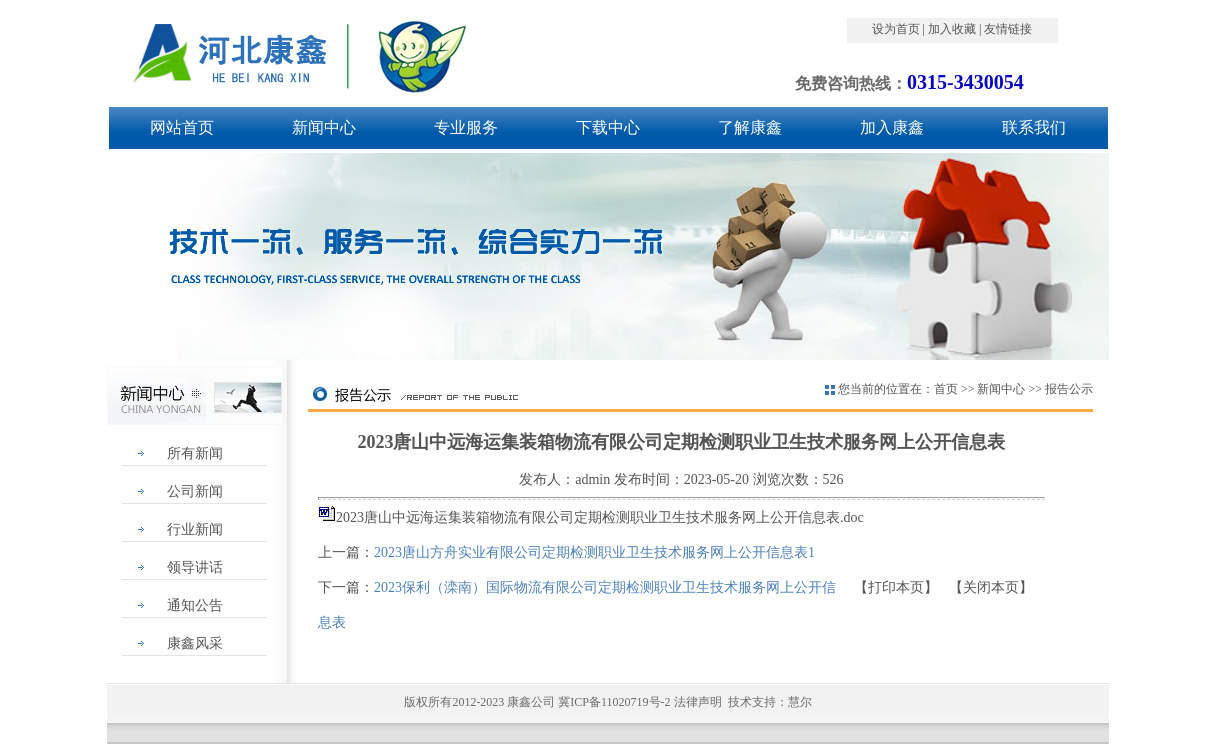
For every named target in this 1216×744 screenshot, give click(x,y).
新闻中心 (324, 127)
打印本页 (896, 587)
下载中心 (608, 127)
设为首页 (896, 29)
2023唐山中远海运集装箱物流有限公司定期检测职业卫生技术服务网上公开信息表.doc (600, 517)
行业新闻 (195, 529)
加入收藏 (952, 29)
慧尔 (800, 702)
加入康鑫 (892, 127)
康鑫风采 (195, 643)
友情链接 (1008, 29)
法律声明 (698, 702)
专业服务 (466, 127)
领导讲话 (195, 567)
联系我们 (1034, 127)
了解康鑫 (750, 127)
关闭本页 (991, 587)
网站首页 (182, 127)
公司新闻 (195, 491)
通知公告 (195, 605)
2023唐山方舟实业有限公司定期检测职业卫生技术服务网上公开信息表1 (594, 552)
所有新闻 (195, 453)
